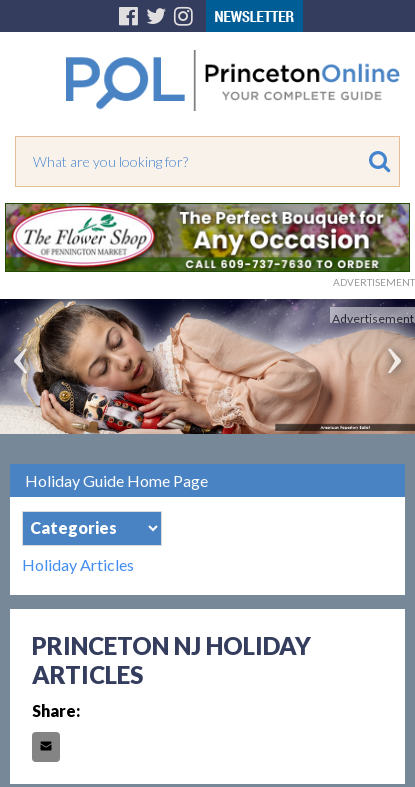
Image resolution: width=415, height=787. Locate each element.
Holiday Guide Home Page (116, 480)
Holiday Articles (78, 565)
